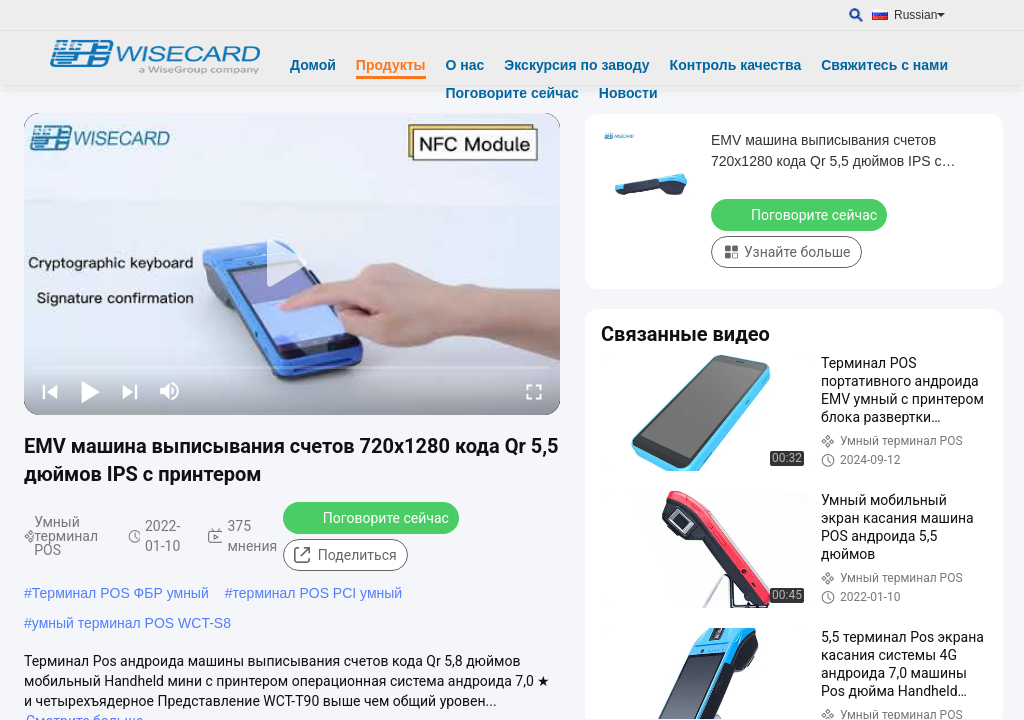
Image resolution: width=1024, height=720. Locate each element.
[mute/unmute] (170, 391)
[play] (292, 264)
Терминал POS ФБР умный (120, 593)
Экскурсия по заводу (576, 65)
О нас (465, 65)
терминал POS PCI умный (318, 593)
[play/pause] (90, 391)
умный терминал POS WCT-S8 (131, 623)
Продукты (391, 65)
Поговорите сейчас (512, 93)
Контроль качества (736, 65)
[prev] (50, 391)
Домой (313, 65)
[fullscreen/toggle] (534, 391)
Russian (919, 15)
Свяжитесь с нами (884, 65)
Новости (628, 93)
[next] (130, 391)
